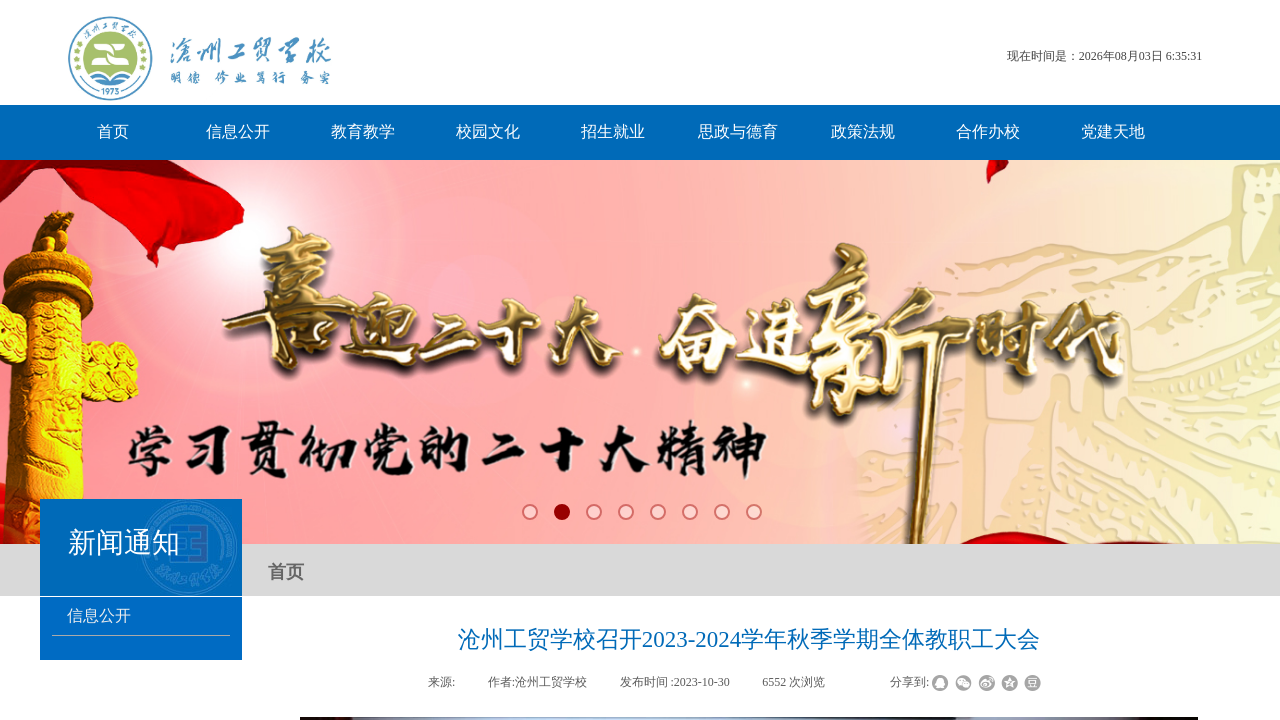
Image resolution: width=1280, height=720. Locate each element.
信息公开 (238, 131)
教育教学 (363, 131)
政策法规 (863, 131)
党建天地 (1113, 131)
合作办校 (988, 131)
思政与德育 (738, 131)
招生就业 (613, 131)
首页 (113, 131)
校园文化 (488, 131)
